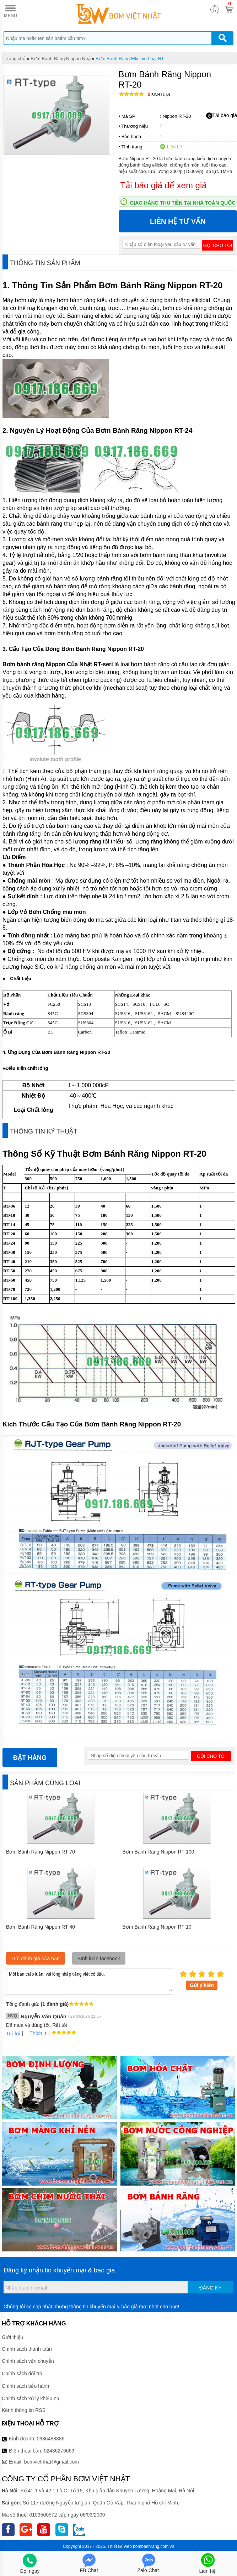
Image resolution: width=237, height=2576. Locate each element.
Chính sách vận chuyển (28, 2361)
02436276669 (59, 2451)
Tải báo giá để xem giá (163, 185)
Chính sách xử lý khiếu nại (31, 2398)
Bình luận (159, 95)
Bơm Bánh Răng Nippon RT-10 (157, 1927)
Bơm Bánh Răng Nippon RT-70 (40, 1852)
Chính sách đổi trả (22, 2373)
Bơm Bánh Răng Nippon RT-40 (40, 1927)
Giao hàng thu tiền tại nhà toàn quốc (183, 203)
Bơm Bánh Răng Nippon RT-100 (158, 1852)
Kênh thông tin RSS (23, 2410)
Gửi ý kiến (202, 1985)
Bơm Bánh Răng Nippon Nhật (61, 58)
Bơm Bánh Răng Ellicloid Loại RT (130, 58)
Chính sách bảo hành (25, 2386)
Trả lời (13, 2033)
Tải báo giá (221, 115)
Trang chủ (15, 58)
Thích (33, 2033)
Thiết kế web (119, 2546)
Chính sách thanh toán (27, 2349)
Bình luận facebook (98, 1958)
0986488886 (51, 2438)
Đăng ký (210, 2288)
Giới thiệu (12, 2337)
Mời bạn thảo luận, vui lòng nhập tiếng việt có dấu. (90, 1981)
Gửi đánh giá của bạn (35, 1958)
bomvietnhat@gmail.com (51, 2462)
